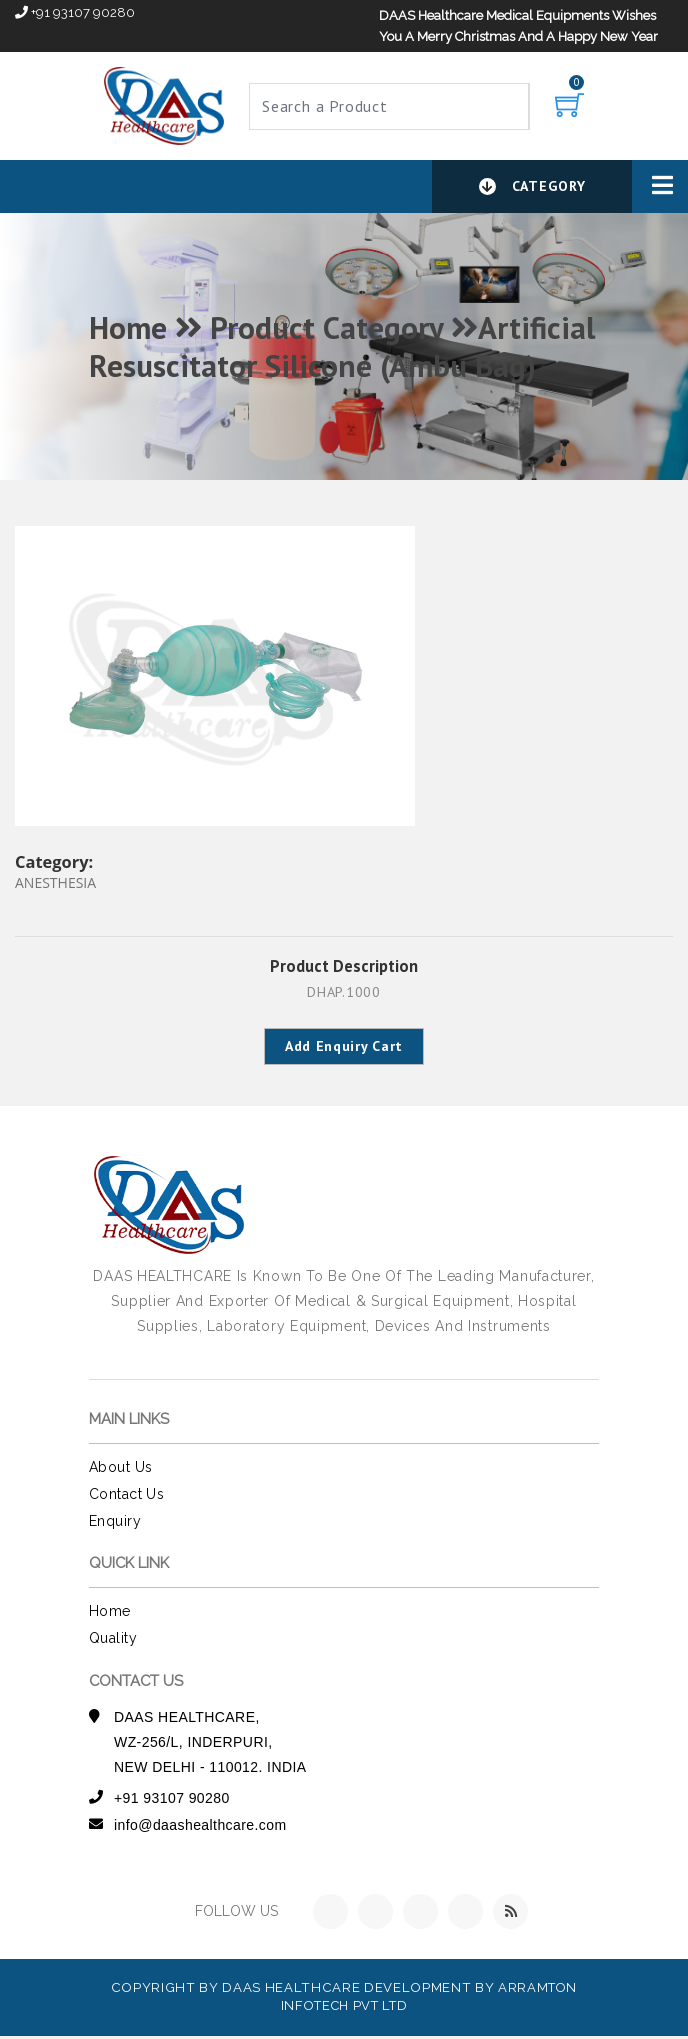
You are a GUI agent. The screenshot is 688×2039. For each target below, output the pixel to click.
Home (110, 1615)
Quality (113, 1641)
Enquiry (115, 1524)
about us (120, 1470)
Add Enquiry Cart (344, 1048)
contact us (126, 1497)
